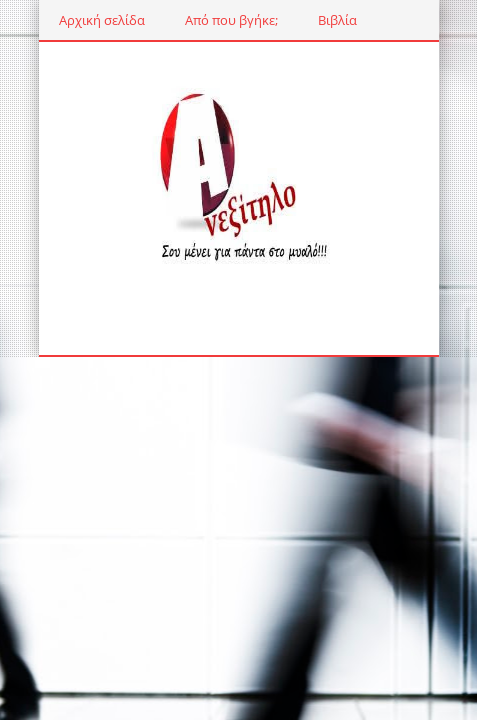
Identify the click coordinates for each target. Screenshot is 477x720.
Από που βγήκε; (231, 20)
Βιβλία (337, 20)
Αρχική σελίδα (102, 20)
